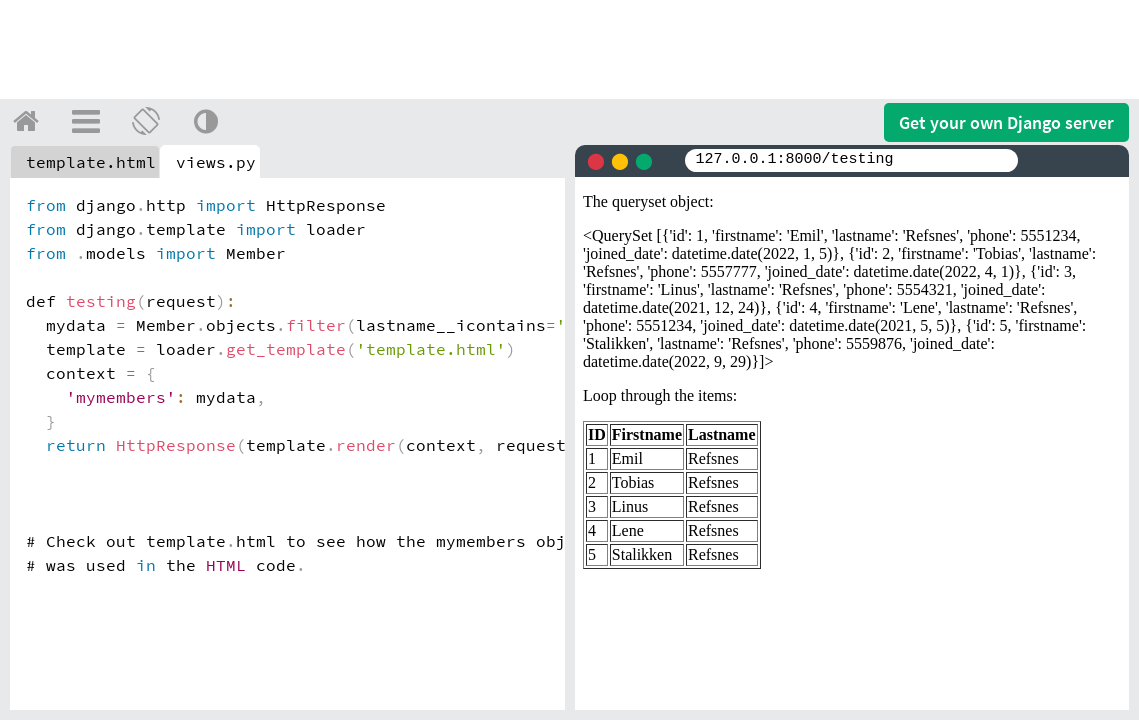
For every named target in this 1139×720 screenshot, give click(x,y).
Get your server (1006, 122)
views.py (216, 162)
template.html (91, 162)
